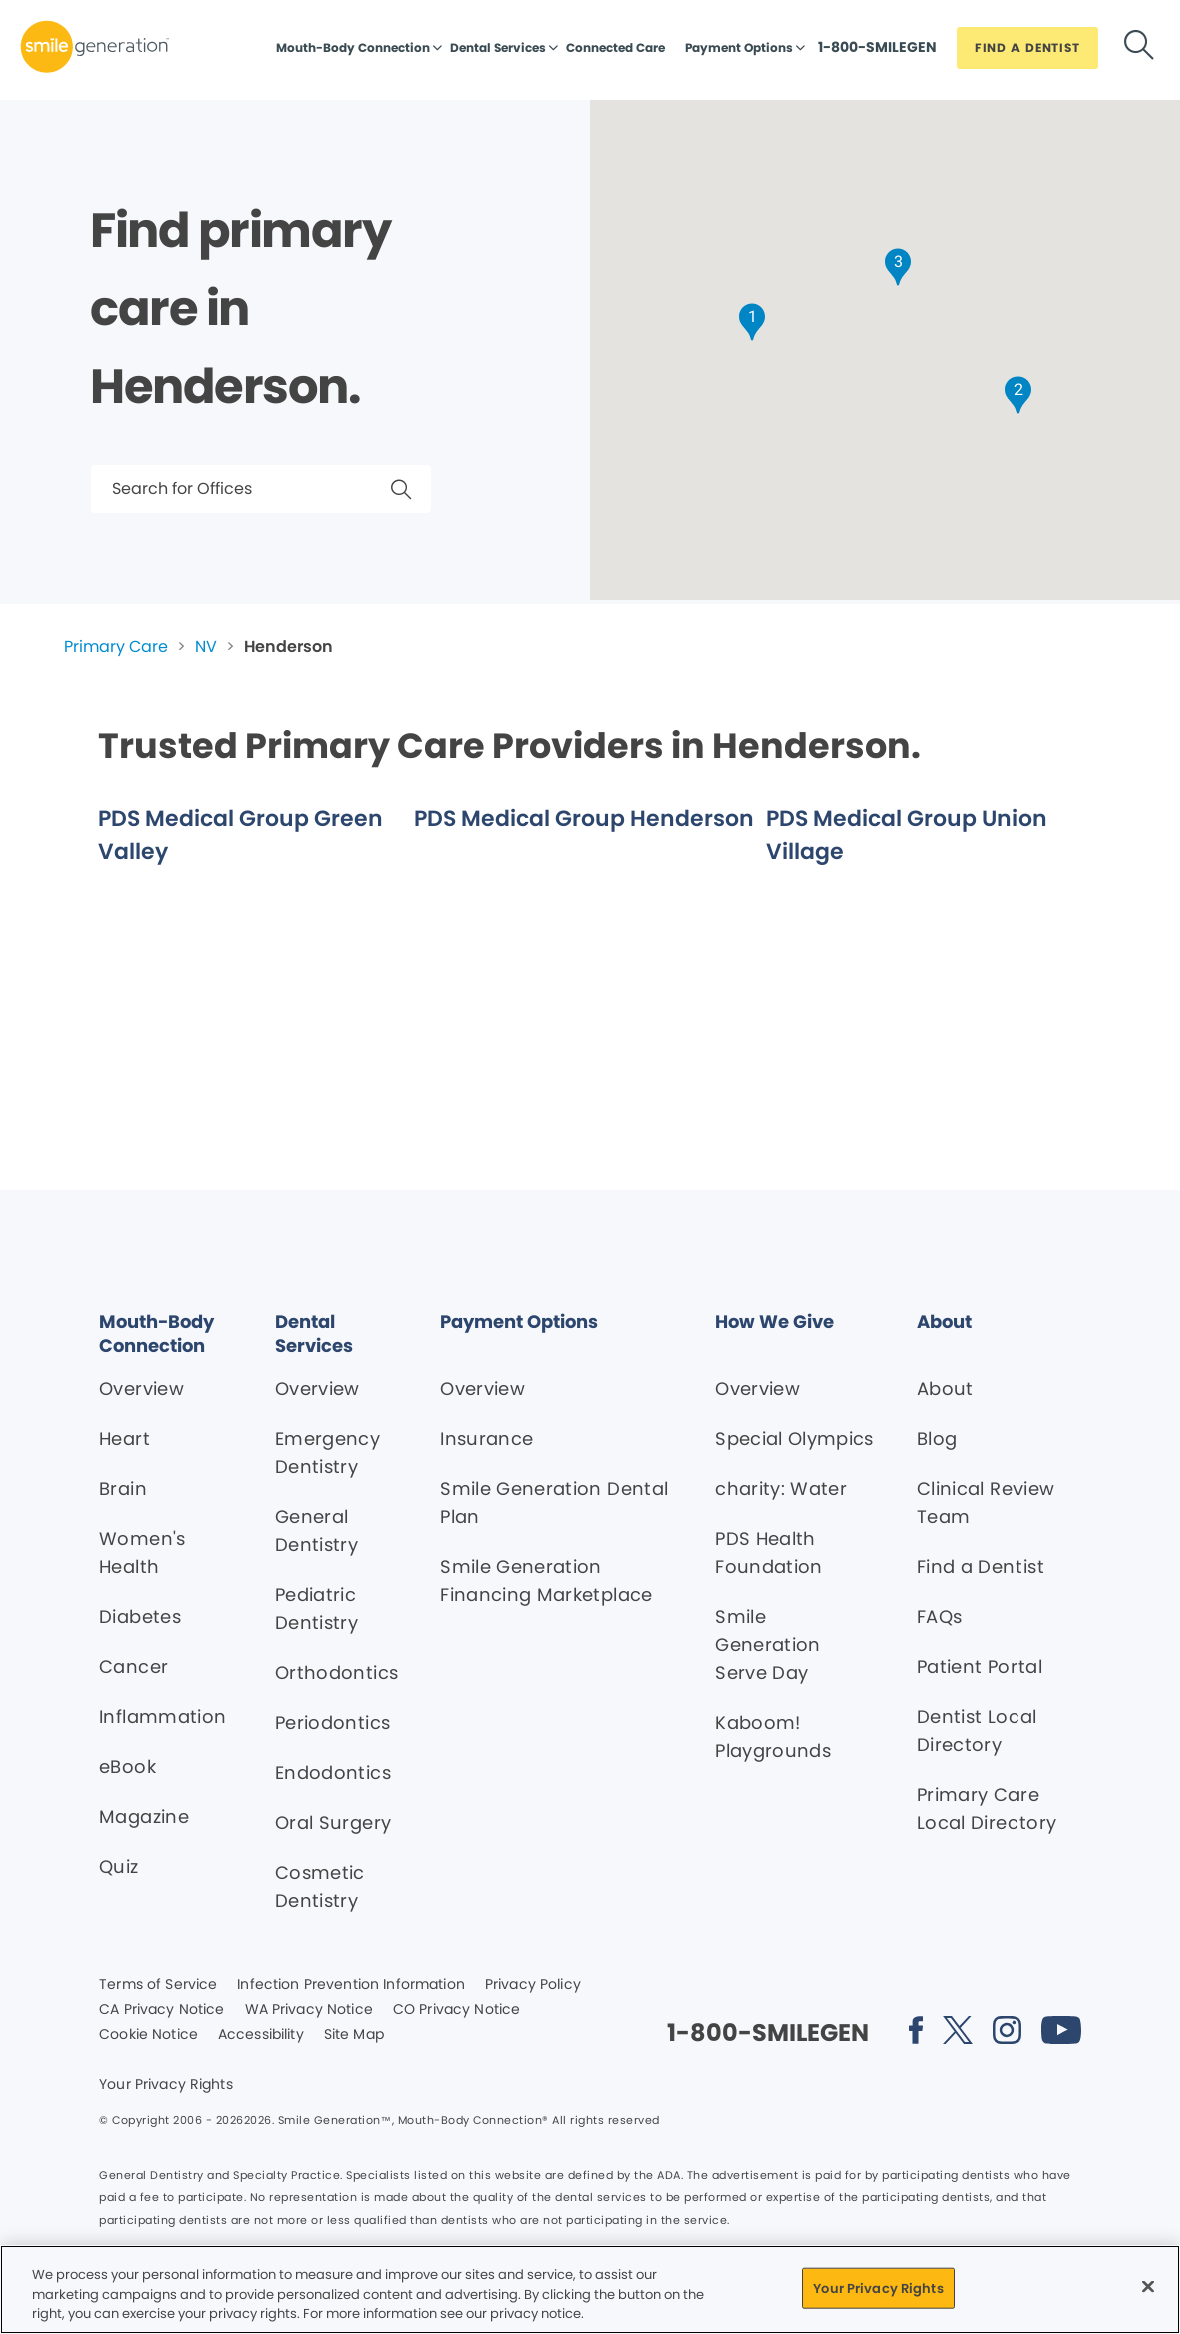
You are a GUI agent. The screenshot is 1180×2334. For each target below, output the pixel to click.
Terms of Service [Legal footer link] (158, 1985)
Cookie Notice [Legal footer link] (148, 2035)
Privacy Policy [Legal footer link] (533, 1985)
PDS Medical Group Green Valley (240, 835)
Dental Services (498, 47)
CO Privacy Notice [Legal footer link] (456, 2010)
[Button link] (877, 52)
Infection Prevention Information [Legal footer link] (350, 1985)
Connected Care (615, 47)
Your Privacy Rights (166, 2085)
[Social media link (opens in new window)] (916, 2033)
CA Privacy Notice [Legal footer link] (161, 2010)
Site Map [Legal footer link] (354, 2035)
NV (206, 646)
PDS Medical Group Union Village (906, 835)
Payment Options (739, 47)
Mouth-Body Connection (353, 47)
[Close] (1148, 2286)
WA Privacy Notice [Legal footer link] (309, 2010)
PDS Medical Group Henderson (584, 818)
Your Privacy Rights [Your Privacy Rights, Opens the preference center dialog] (878, 2287)
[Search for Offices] (261, 489)
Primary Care (116, 646)
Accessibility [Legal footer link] (261, 2035)
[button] (752, 322)
